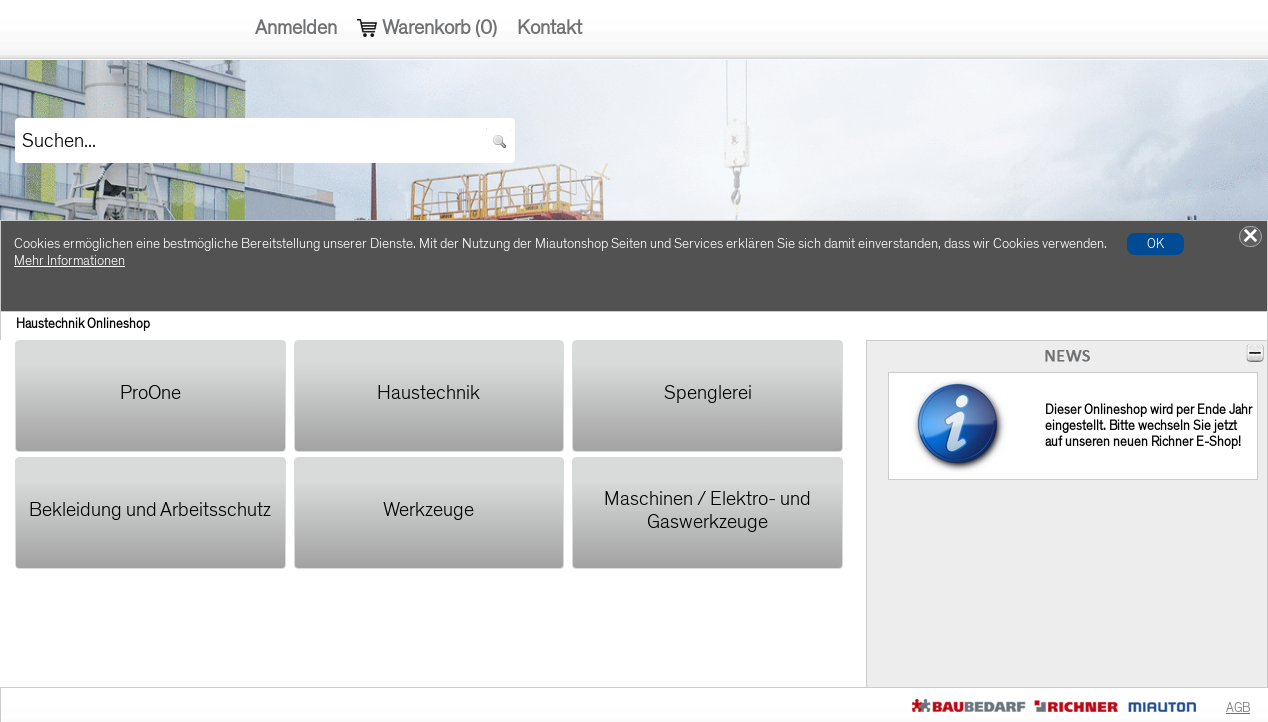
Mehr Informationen (69, 260)
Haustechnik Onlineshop (83, 324)
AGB (1238, 708)
